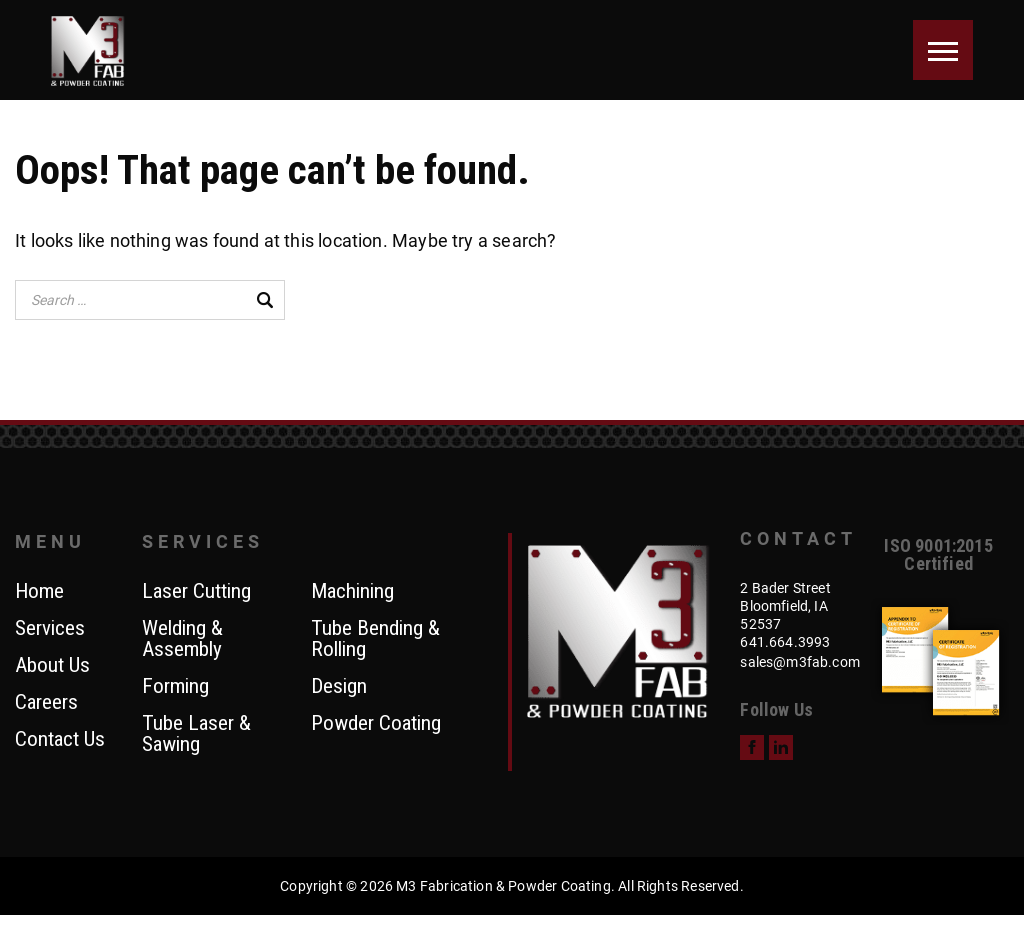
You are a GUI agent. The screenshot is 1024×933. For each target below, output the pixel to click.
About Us (52, 666)
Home (39, 592)
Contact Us (60, 740)
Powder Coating (376, 724)
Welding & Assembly (182, 639)
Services (50, 629)
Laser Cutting (196, 592)
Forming (175, 687)
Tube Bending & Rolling (375, 639)
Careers (46, 703)
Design (339, 687)
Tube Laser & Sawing (196, 734)
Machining (352, 592)
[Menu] (943, 50)
